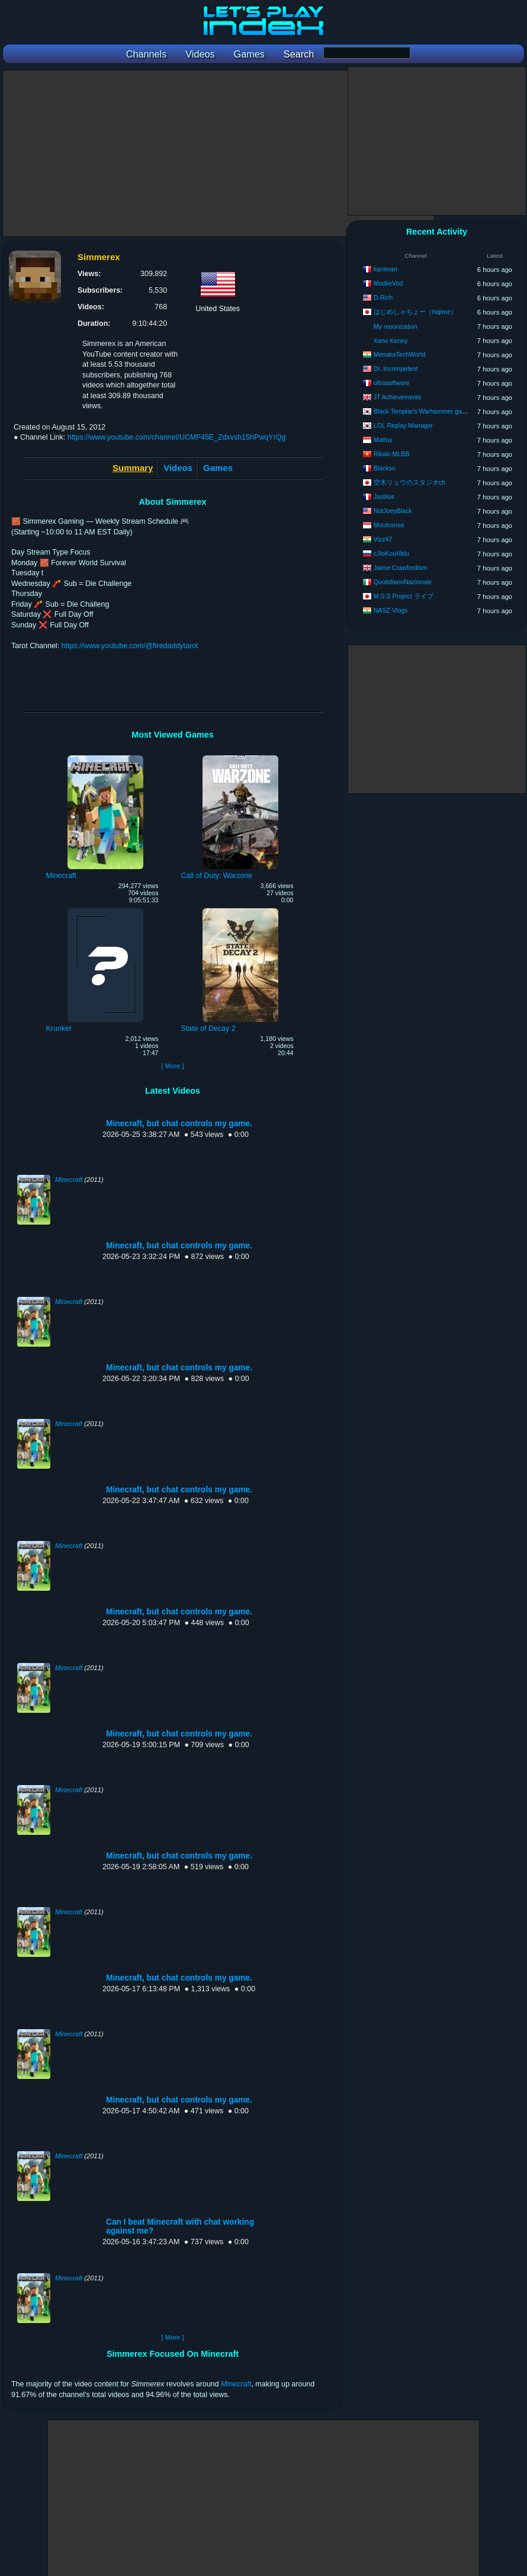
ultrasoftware (392, 382)
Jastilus (384, 496)
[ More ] (172, 1065)
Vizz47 (383, 539)
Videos (177, 468)
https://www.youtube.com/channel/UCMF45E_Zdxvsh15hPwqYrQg (177, 437)
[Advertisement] (218, 153)
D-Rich (383, 297)
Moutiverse (389, 524)
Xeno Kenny (391, 340)
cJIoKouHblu (391, 553)
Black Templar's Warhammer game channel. (435, 411)
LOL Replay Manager (403, 425)
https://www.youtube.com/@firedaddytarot (130, 646)
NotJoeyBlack (393, 510)
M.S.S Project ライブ (403, 596)
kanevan (385, 269)
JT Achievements (397, 397)
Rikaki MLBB (392, 453)
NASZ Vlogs (391, 610)
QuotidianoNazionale (403, 581)
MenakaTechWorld (400, 354)
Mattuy (383, 439)
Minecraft (68, 1179)
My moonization (395, 326)
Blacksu (385, 468)
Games (218, 468)
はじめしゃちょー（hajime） (415, 311)
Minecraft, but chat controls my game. (179, 1123)
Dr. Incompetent (396, 368)
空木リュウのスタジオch (409, 482)
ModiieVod (388, 283)
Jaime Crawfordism (401, 567)
